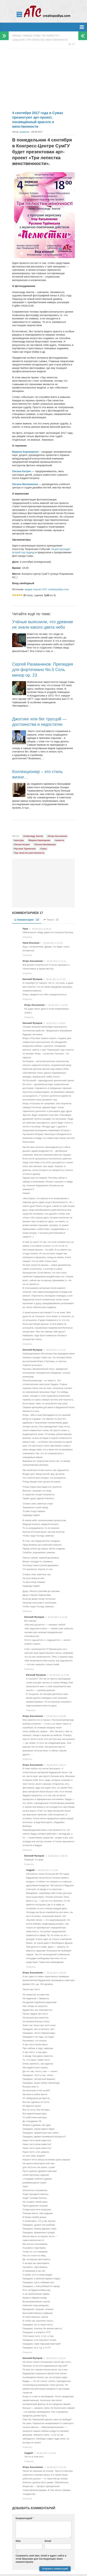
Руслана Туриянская (25, 849)
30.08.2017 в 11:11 (56, 961)
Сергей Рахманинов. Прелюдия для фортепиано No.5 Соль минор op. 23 (42, 669)
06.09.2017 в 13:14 (46, 2453)
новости (60, 840)
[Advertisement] (43, 78)
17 (71, 44)
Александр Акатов (33, 836)
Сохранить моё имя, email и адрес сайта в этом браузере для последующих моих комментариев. (41, 2558)
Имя (18, 2541)
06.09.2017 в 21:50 (56, 2467)
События (18, 39)
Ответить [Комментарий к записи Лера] (27, 937)
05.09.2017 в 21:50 (57, 1617)
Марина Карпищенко (25, 451)
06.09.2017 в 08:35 (57, 1856)
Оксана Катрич (21, 471)
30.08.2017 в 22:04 (58, 1005)
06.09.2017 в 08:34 (56, 1972)
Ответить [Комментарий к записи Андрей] (31, 1967)
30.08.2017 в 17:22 (56, 979)
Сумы (44, 849)
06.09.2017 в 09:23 (56, 2358)
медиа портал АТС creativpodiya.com (47, 589)
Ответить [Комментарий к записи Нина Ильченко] (27, 955)
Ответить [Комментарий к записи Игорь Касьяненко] (27, 973)
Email (48, 2541)
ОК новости (50, 35)
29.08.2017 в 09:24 (41, 928)
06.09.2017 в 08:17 (56, 1765)
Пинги (51, 919)
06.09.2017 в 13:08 (48, 1870)
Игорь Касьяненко (57, 836)
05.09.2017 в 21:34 (56, 1350)
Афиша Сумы (31, 35)
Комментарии (27, 919)
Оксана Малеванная (25, 484)
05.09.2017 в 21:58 (59, 1675)
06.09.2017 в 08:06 (56, 1716)
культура (19, 840)
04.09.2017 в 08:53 (56, 1023)
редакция (24, 131)
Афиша (16, 35)
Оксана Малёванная (45, 844)
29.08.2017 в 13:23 (53, 943)
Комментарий (25, 2518)
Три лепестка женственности (47, 39)
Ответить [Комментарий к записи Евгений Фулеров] (27, 999)
